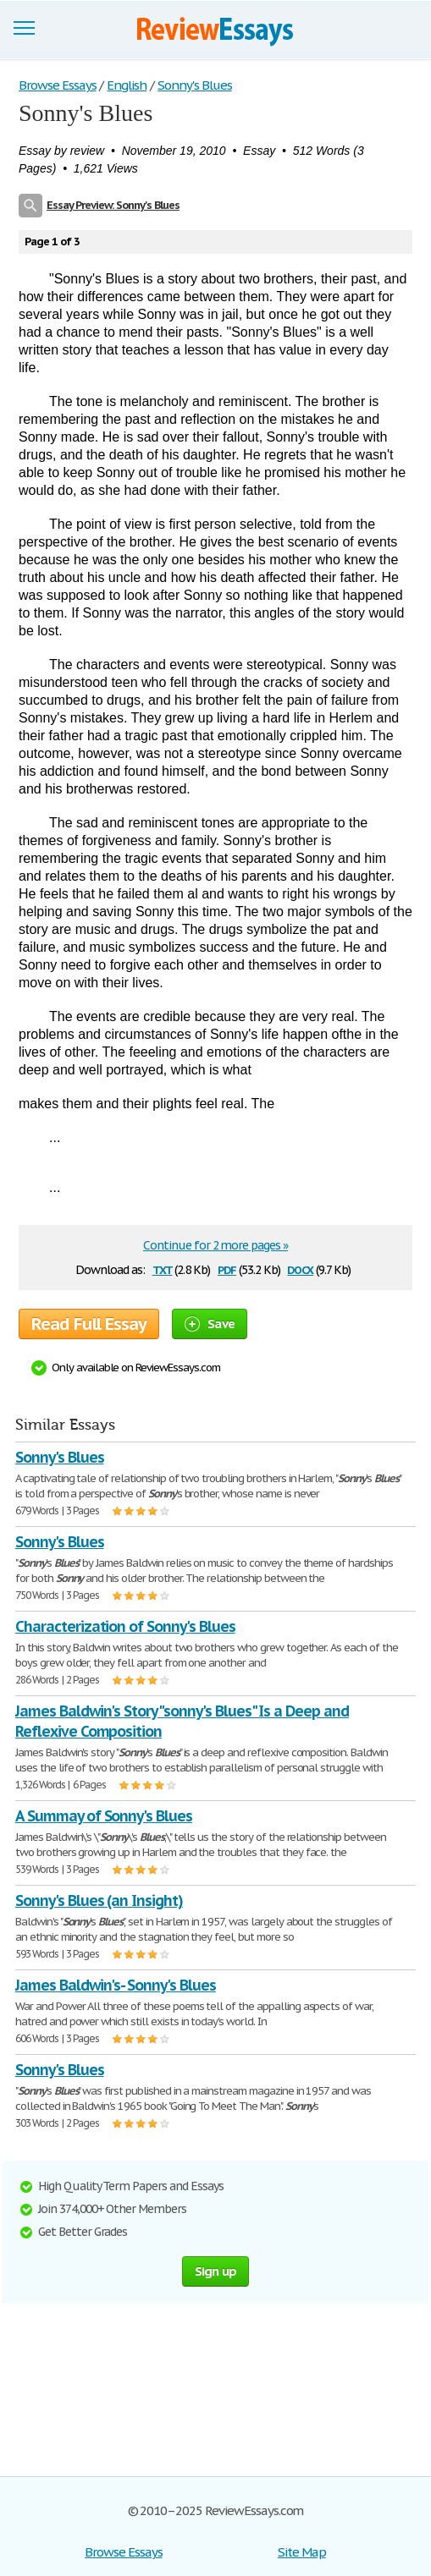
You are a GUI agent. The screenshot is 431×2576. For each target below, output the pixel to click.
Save (210, 1323)
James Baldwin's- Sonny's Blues (115, 1985)
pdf (227, 1268)
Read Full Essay (88, 1324)
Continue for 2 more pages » (215, 1245)
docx (300, 1268)
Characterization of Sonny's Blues (125, 1626)
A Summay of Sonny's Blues (103, 1816)
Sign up (216, 2271)
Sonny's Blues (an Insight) (99, 1900)
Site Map (302, 2552)
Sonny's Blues (59, 1457)
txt (162, 1268)
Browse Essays (123, 2552)
